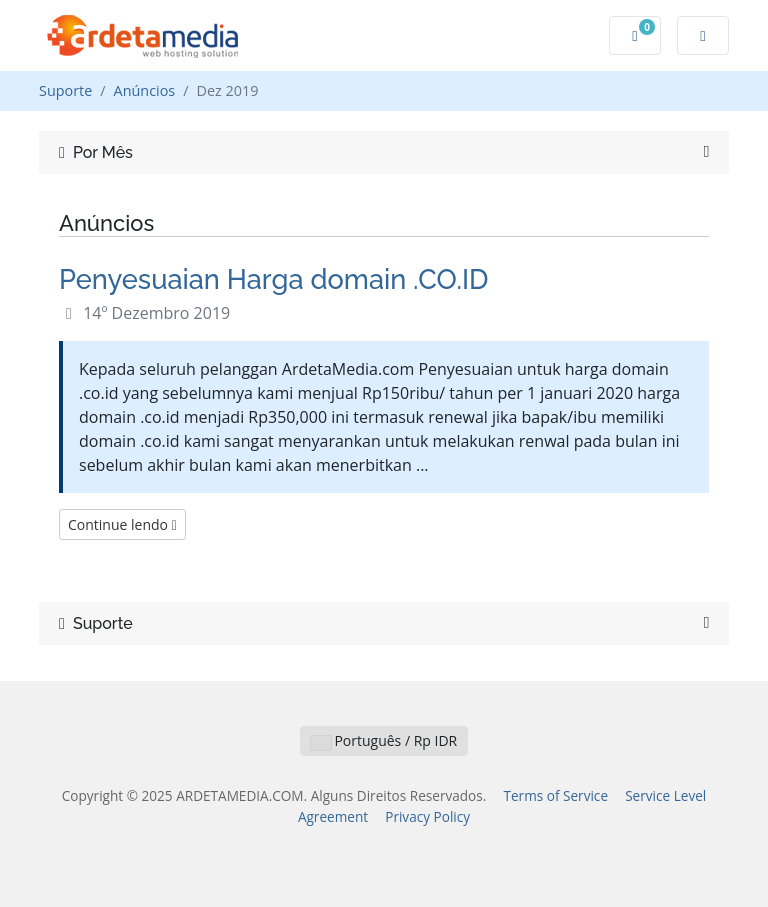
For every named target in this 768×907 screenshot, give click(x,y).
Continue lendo (122, 524)
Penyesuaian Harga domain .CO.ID (274, 279)
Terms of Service (555, 795)
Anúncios (145, 90)
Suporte (65, 90)
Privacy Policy (427, 816)
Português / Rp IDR (384, 740)
